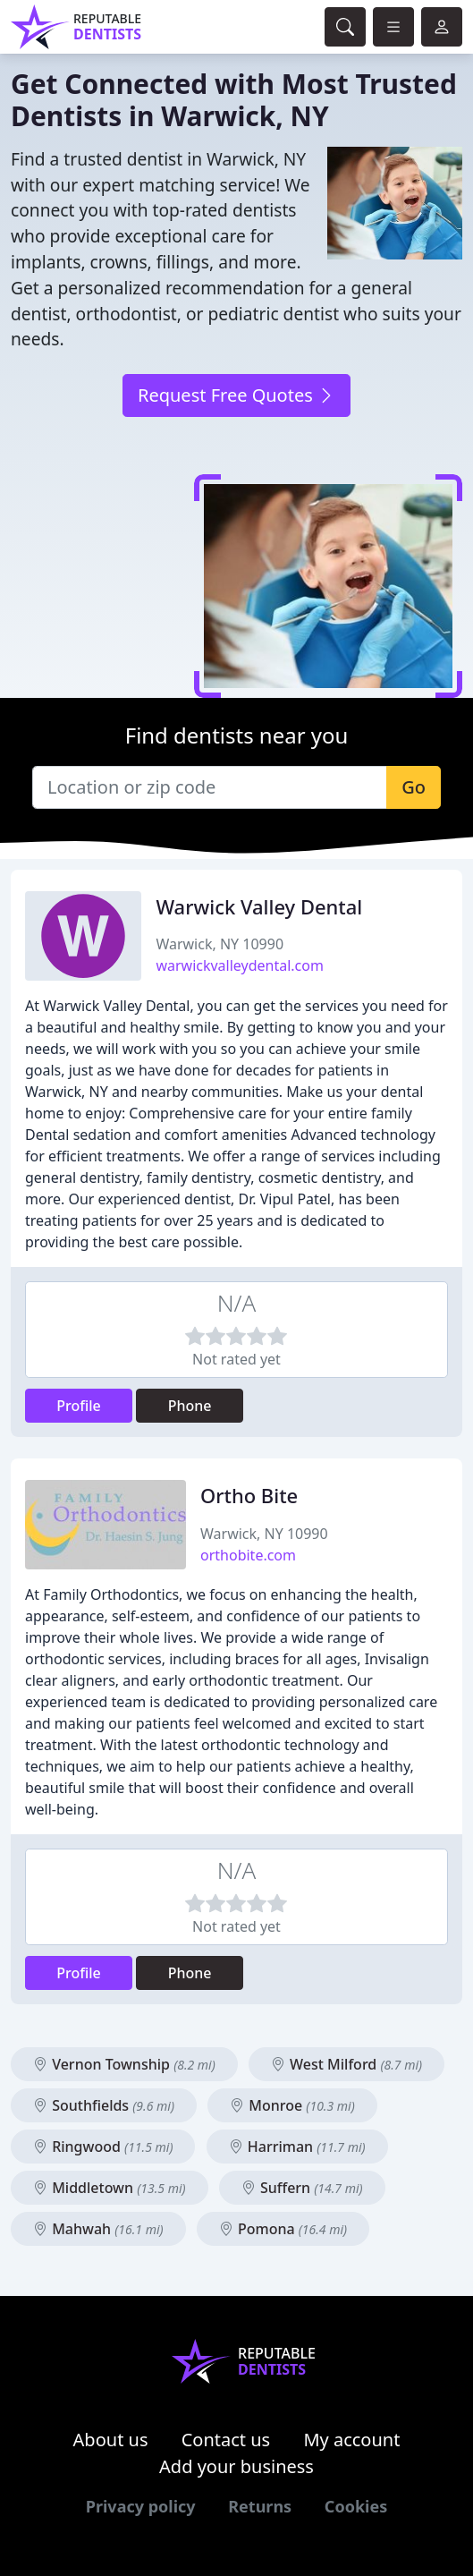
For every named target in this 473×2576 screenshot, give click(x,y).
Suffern (302, 2188)
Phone (190, 1406)
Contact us (226, 2439)
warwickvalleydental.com (240, 965)
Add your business (236, 2466)
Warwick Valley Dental (259, 907)
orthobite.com (248, 1555)
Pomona (283, 2229)
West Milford (346, 2064)
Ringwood (103, 2146)
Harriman (297, 2146)
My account (351, 2439)
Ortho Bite (249, 1496)
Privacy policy (141, 2506)
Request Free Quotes (236, 395)
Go (413, 787)
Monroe (292, 2105)
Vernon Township (124, 2064)
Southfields (103, 2105)
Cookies (356, 2506)
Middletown (109, 2188)
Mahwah (98, 2229)
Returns (259, 2506)
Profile (78, 1406)
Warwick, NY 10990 (219, 944)
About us (110, 2439)
